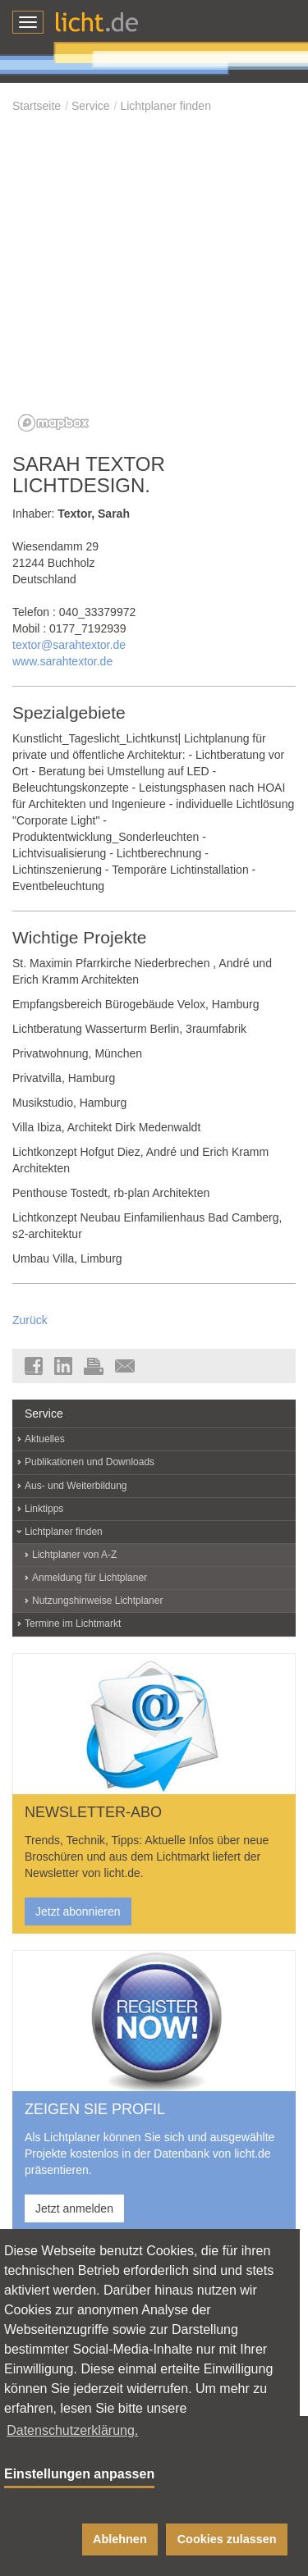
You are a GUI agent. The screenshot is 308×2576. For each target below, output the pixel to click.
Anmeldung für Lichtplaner (89, 1577)
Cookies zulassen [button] (227, 2539)
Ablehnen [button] (120, 2539)
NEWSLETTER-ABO (93, 1812)
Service (90, 105)
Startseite (36, 105)
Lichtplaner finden (165, 105)
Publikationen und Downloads (89, 1462)
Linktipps (44, 1508)
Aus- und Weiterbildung (76, 1485)
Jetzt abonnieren (78, 1911)
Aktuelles (45, 1439)
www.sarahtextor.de (62, 661)
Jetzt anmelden (74, 2208)
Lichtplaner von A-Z (74, 1554)
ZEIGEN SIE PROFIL (95, 2109)
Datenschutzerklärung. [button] (72, 2430)
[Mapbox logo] (53, 422)
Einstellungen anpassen (79, 2474)
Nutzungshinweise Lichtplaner (97, 1600)
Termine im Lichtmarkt (73, 1623)
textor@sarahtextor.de (69, 644)
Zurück (30, 1320)
